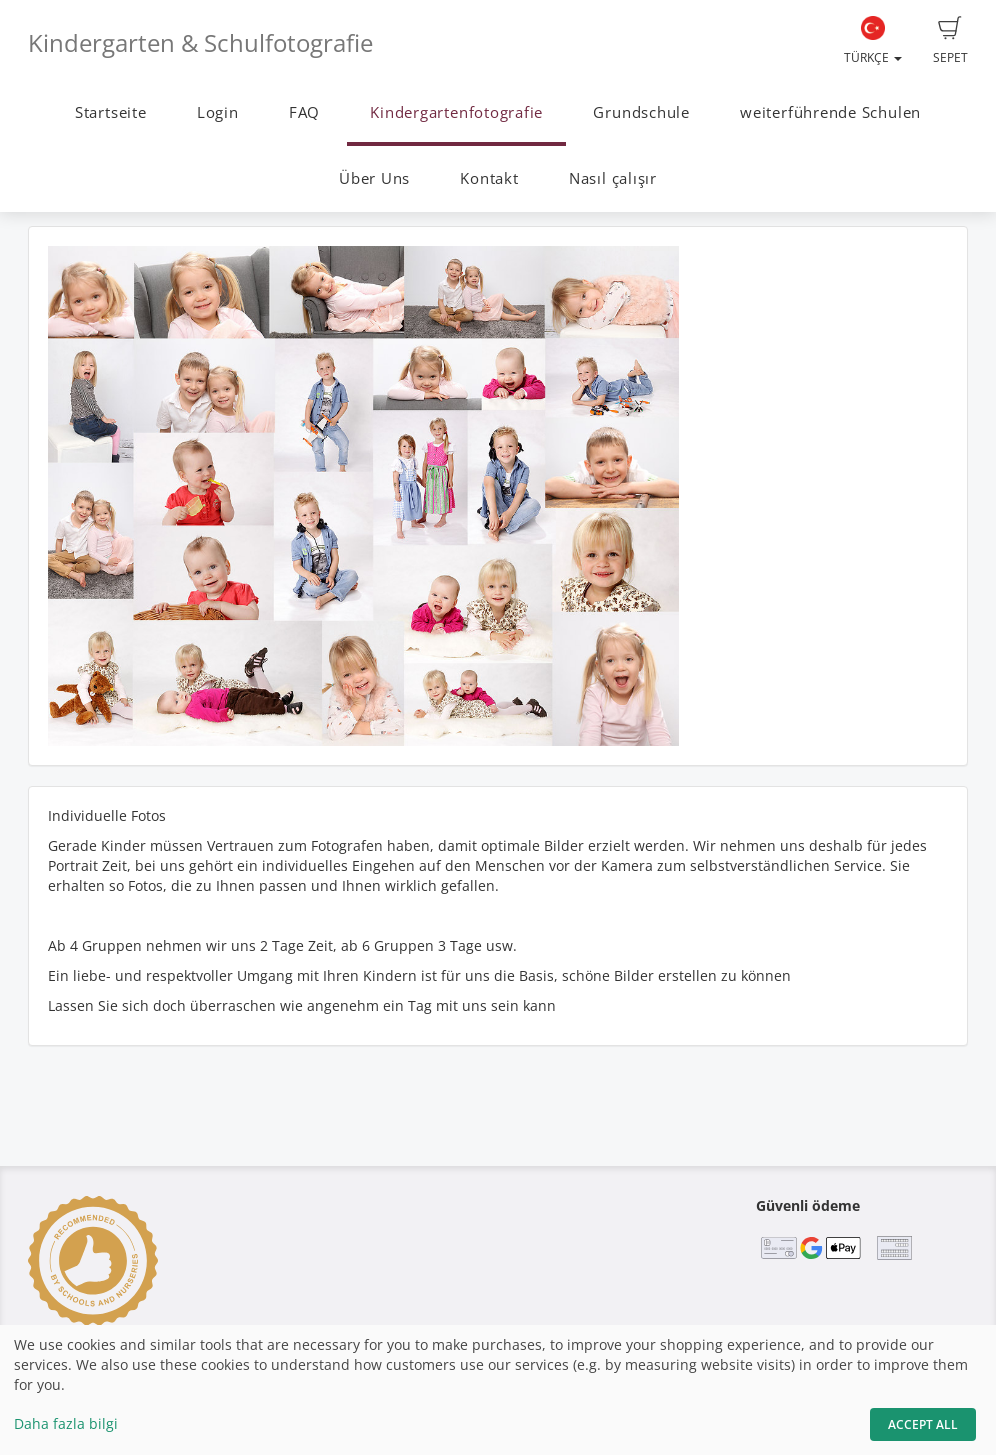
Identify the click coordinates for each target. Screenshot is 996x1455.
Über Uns (374, 178)
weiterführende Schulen (830, 112)
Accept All (923, 1424)
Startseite (111, 112)
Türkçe (873, 41)
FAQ (304, 112)
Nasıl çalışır (613, 178)
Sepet (950, 41)
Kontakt (489, 178)
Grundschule (641, 112)
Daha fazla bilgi (66, 1423)
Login (218, 112)
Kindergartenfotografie (456, 112)
